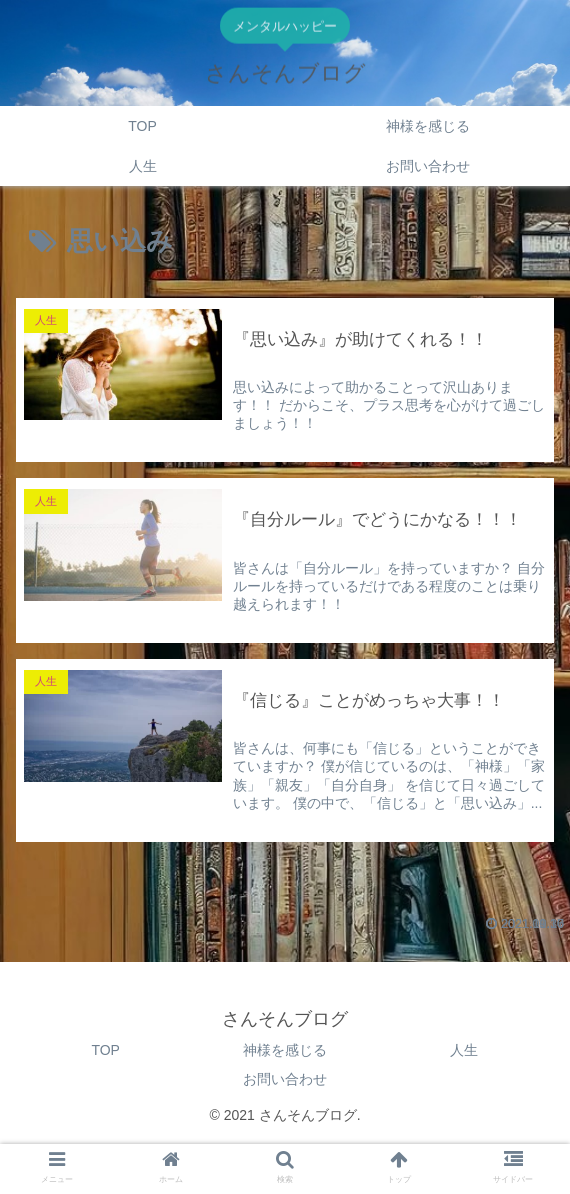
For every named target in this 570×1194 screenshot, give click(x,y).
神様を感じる (285, 1050)
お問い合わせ (285, 1079)
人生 (464, 1050)
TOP (105, 1050)
